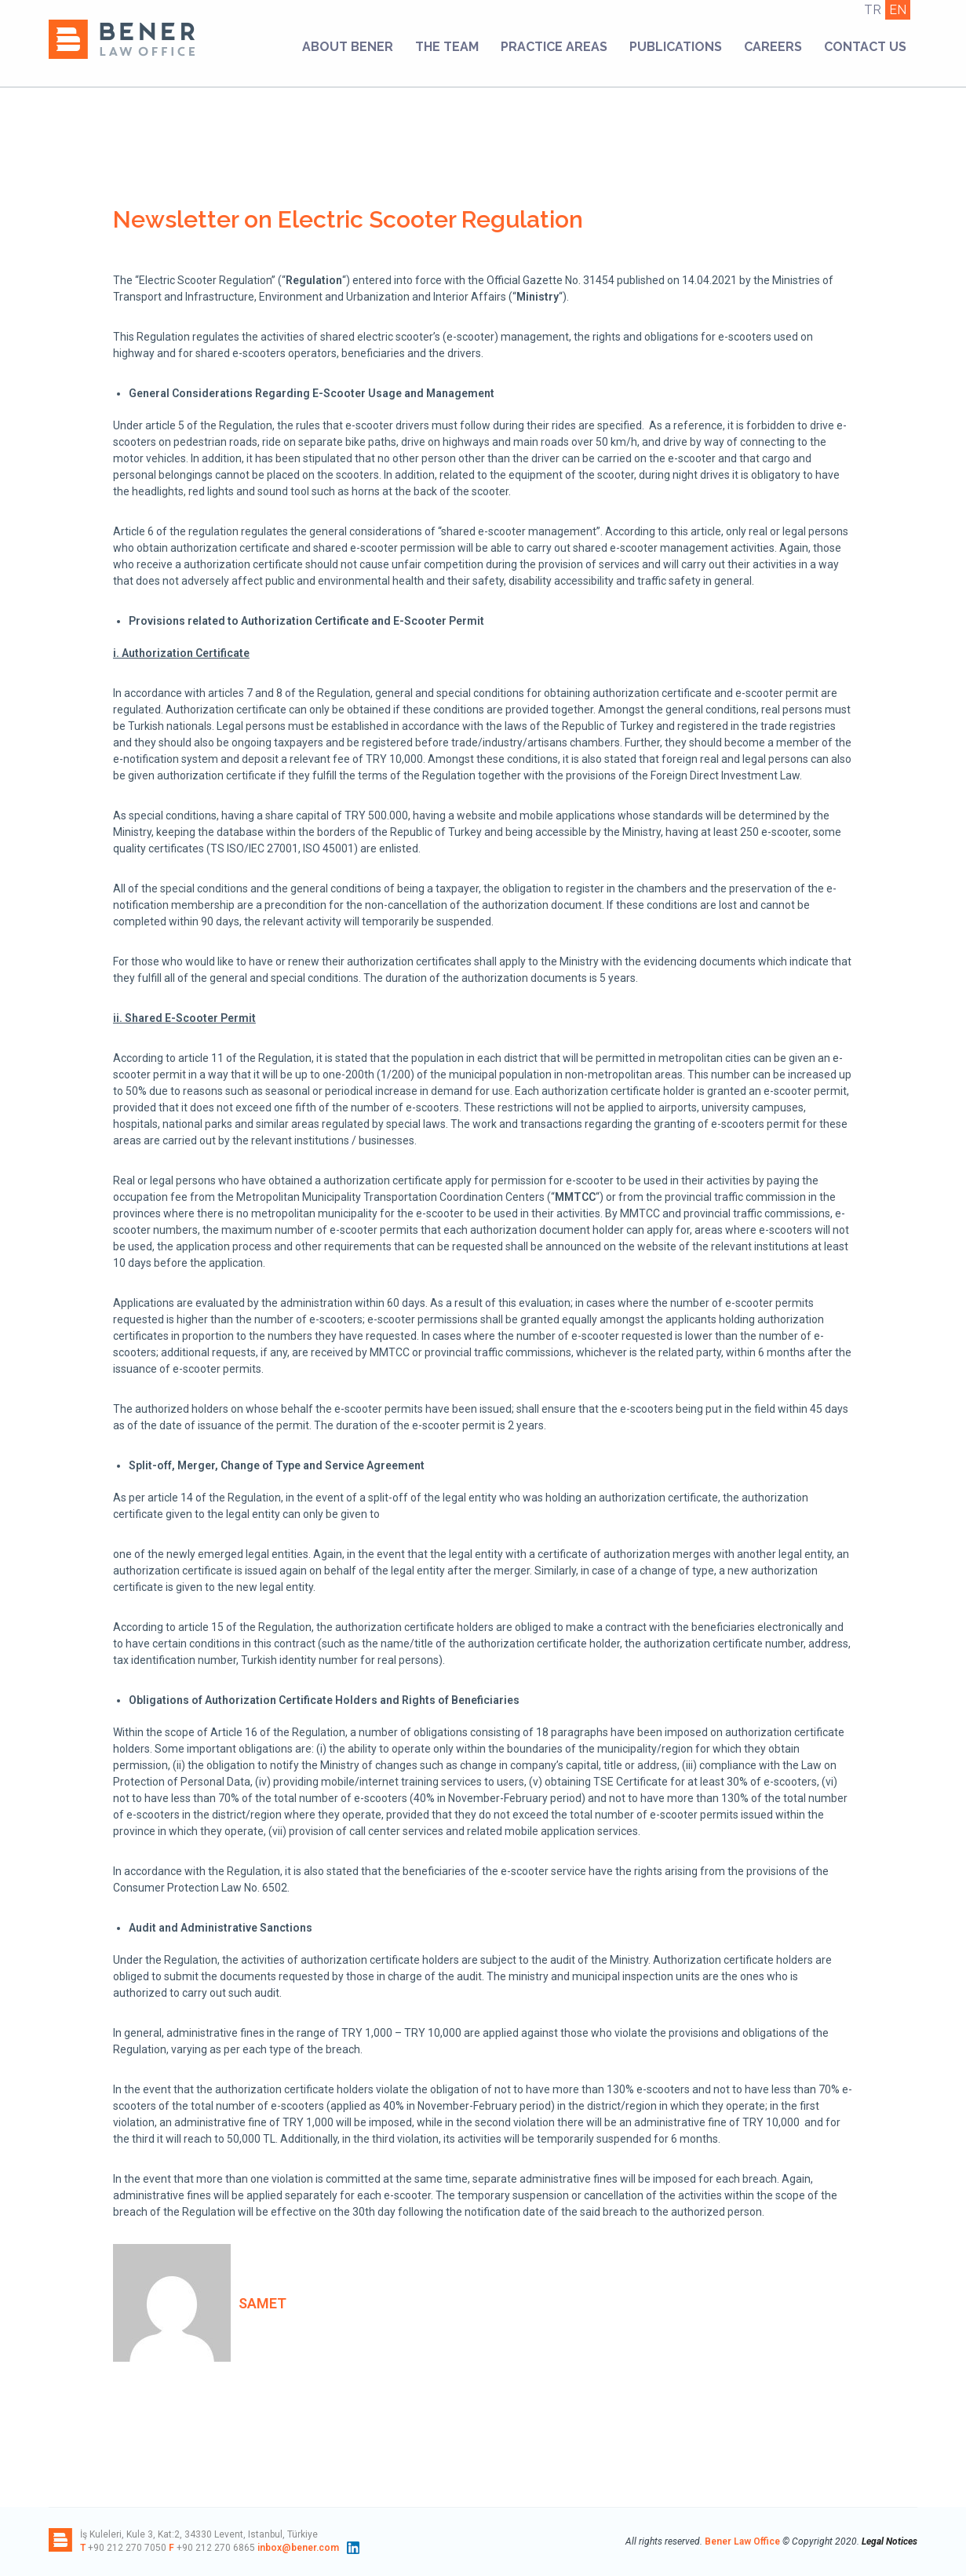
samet (262, 2303)
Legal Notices (889, 2541)
